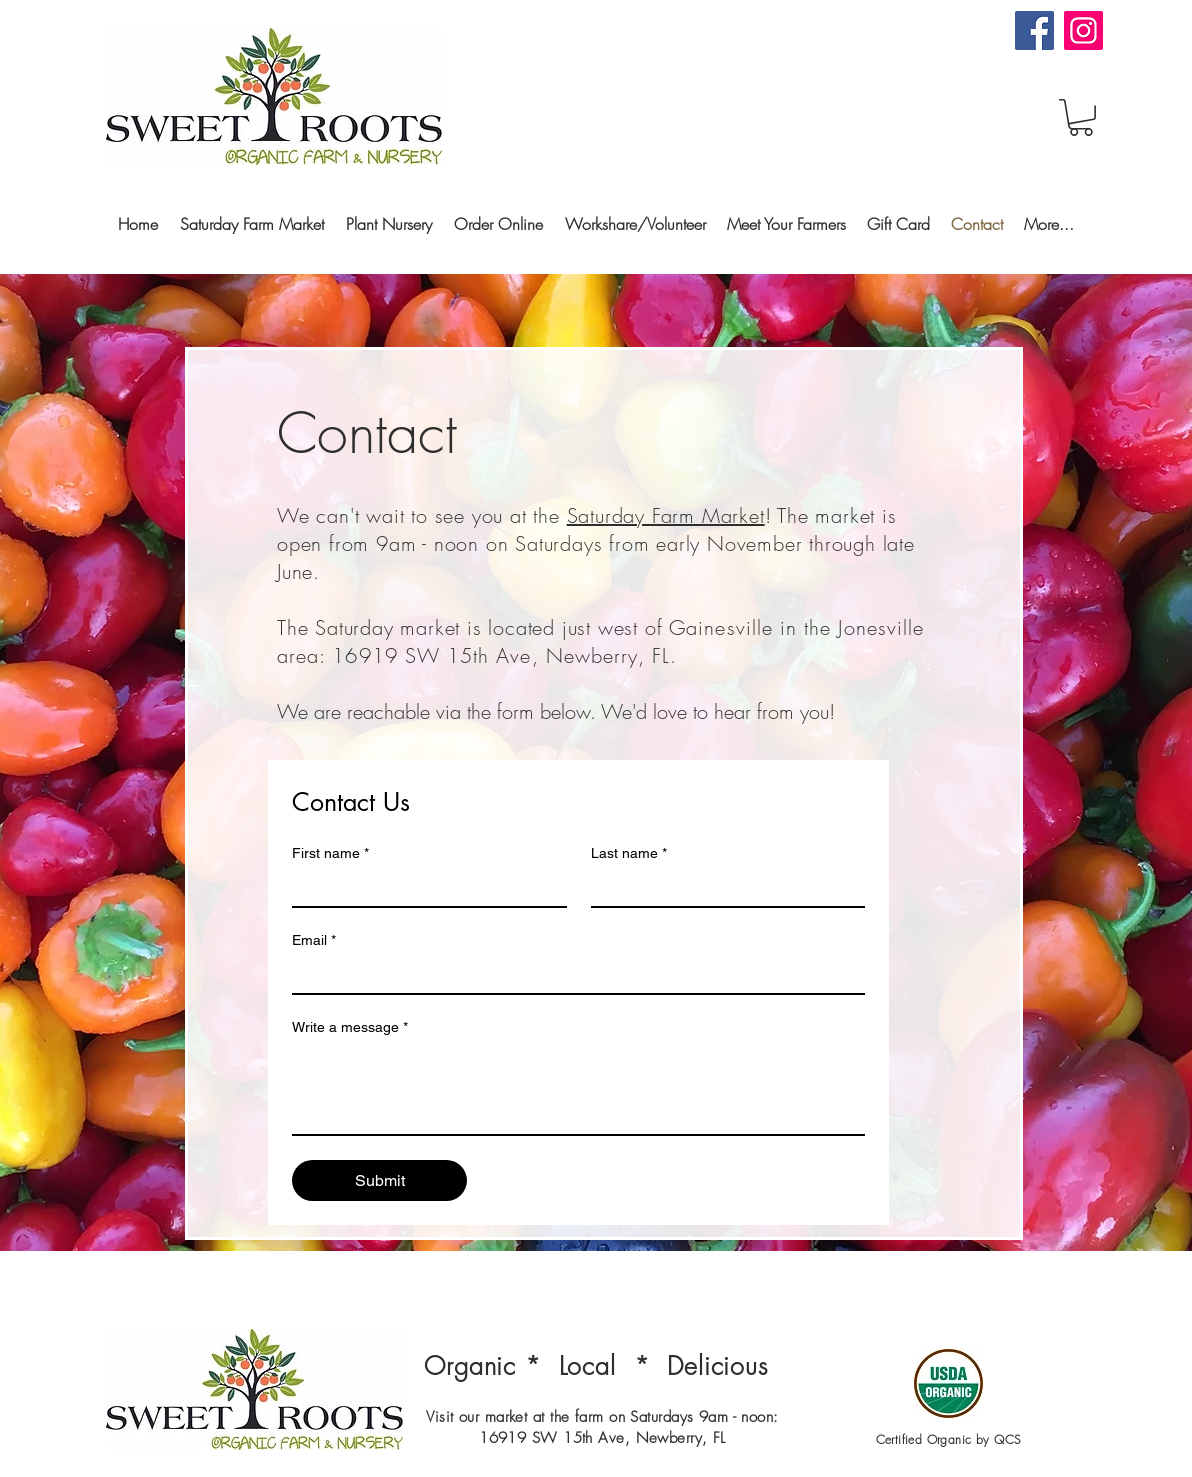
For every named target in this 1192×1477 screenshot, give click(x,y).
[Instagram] (1083, 30)
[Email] (572, 975)
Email (314, 940)
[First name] (423, 888)
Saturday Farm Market (666, 515)
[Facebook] (1034, 30)
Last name (629, 853)
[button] (1081, 117)
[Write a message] (578, 1089)
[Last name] (722, 888)
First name (330, 853)
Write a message (350, 1027)
